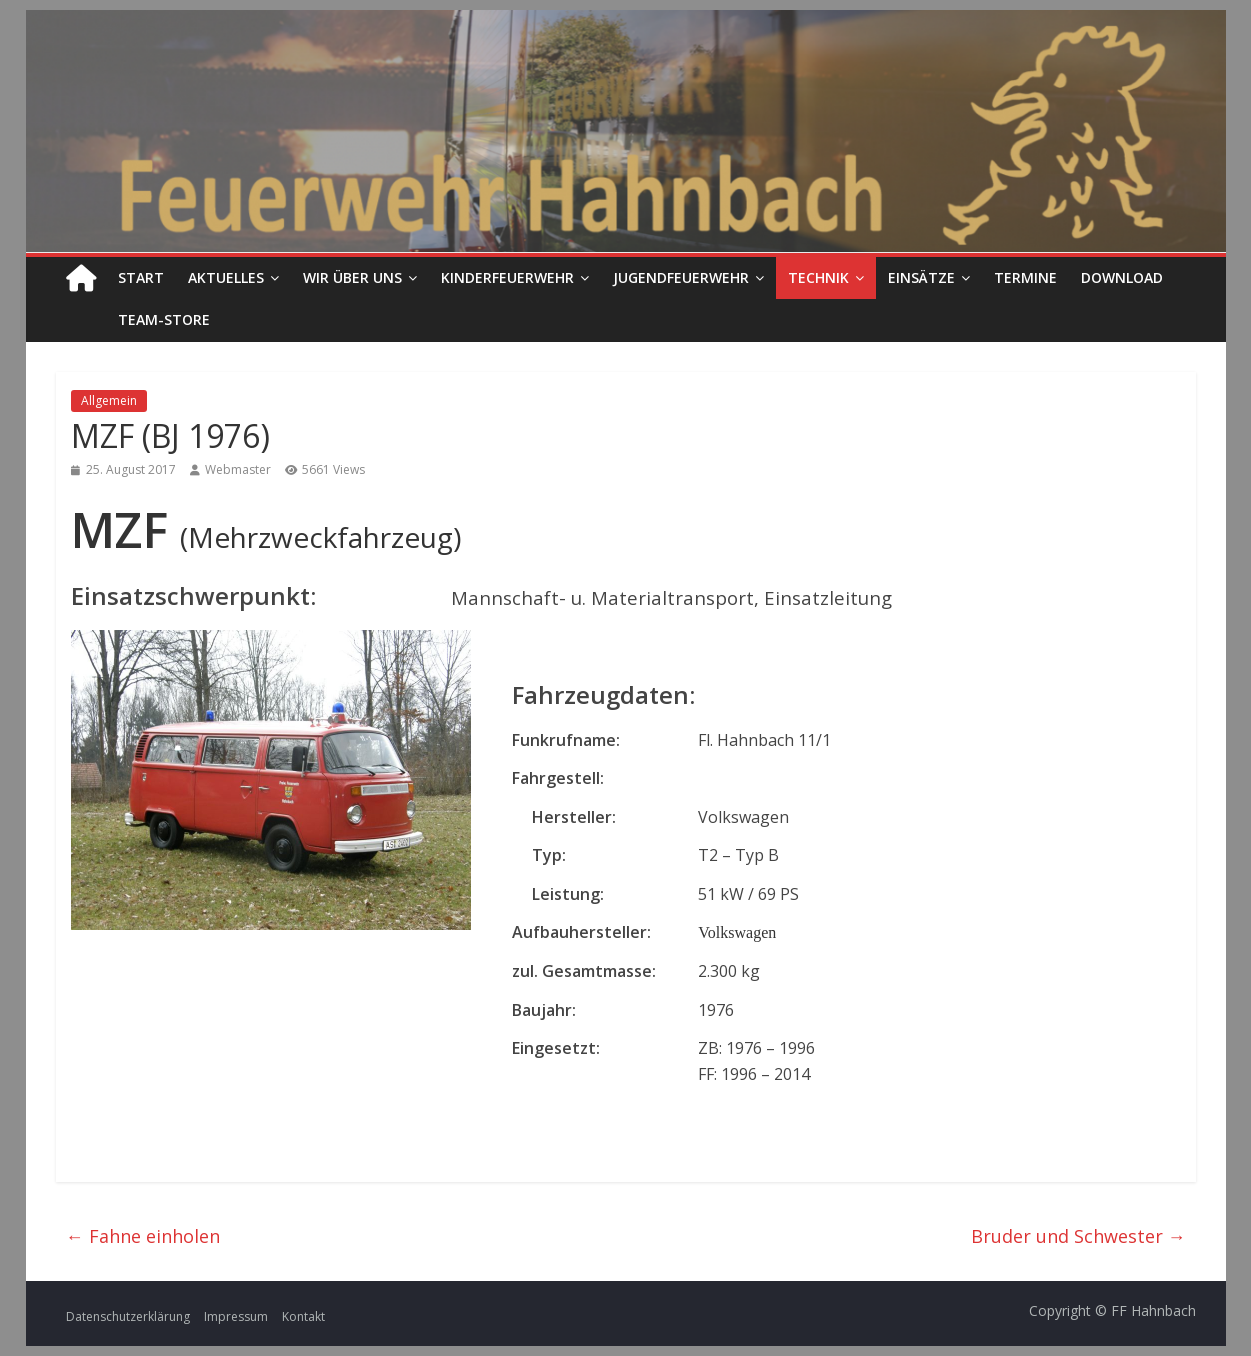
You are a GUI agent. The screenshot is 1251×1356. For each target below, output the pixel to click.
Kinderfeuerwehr (507, 277)
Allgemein (109, 400)
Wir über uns (352, 277)
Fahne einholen (143, 1236)
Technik (818, 277)
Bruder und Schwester (1078, 1236)
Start (141, 277)
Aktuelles (226, 277)
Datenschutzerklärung (128, 1316)
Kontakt (303, 1316)
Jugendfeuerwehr (681, 277)
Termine (1025, 277)
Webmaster (238, 469)
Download (1122, 277)
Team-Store (164, 319)
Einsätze (921, 277)
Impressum (236, 1316)
